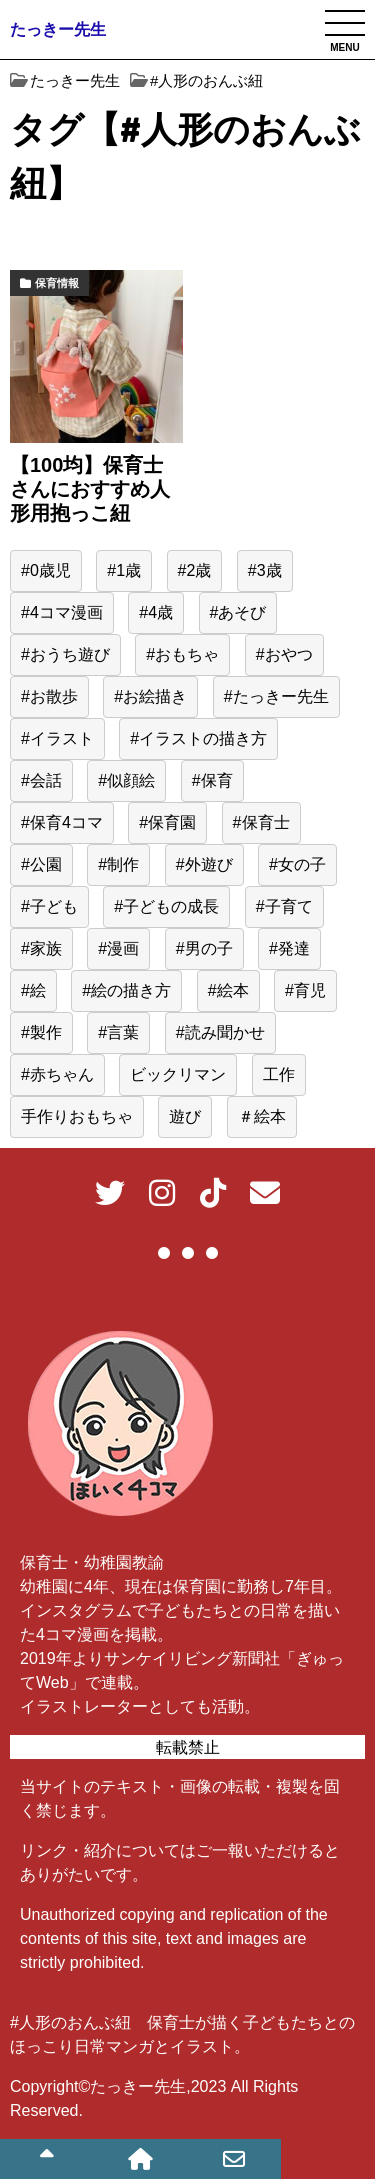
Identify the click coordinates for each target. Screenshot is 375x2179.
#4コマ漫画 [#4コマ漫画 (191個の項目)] (62, 612)
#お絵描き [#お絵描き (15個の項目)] (150, 696)
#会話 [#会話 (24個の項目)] (41, 780)
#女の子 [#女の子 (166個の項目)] (297, 864)
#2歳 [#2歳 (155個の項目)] (195, 570)
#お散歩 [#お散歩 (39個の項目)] (49, 696)
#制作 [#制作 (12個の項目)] (118, 864)
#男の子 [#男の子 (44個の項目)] (204, 948)
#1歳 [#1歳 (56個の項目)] (124, 570)
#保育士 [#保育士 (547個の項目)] (261, 822)
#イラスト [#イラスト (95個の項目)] (57, 738)
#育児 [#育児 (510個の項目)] (305, 990)
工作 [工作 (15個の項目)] (279, 1074)
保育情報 (57, 283)
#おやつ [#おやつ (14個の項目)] (284, 654)
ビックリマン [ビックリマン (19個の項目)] (178, 1074)
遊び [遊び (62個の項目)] (185, 1116)
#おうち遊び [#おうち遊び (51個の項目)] (65, 654)
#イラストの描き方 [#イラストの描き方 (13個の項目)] (198, 738)
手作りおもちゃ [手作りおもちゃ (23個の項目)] (77, 1116)
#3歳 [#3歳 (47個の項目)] (265, 570)
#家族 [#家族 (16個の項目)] (41, 948)
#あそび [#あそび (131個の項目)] (238, 612)
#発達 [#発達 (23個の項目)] (289, 948)
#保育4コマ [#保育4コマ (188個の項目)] (62, 822)
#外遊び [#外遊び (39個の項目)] (204, 864)
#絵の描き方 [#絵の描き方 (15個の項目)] (126, 990)
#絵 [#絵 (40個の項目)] (33, 990)
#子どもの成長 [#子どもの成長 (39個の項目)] (166, 906)
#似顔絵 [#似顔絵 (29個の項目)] (126, 780)
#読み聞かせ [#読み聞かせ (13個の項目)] (220, 1032)
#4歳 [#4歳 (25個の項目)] (156, 612)
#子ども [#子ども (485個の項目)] (49, 906)
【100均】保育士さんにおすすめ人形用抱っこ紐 (90, 489)
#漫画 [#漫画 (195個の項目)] (118, 948)
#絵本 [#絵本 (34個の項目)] (228, 990)
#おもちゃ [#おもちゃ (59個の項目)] (182, 654)
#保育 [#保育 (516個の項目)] (212, 780)
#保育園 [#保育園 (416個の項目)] (167, 822)
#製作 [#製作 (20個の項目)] (41, 1032)
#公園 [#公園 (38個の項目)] (41, 864)
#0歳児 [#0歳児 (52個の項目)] (46, 570)
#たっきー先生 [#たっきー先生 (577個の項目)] (276, 696)
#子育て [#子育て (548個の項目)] (284, 906)
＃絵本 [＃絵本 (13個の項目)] (262, 1116)
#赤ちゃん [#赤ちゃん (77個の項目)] (57, 1074)
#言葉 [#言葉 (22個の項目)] (118, 1032)
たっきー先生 (58, 29)
